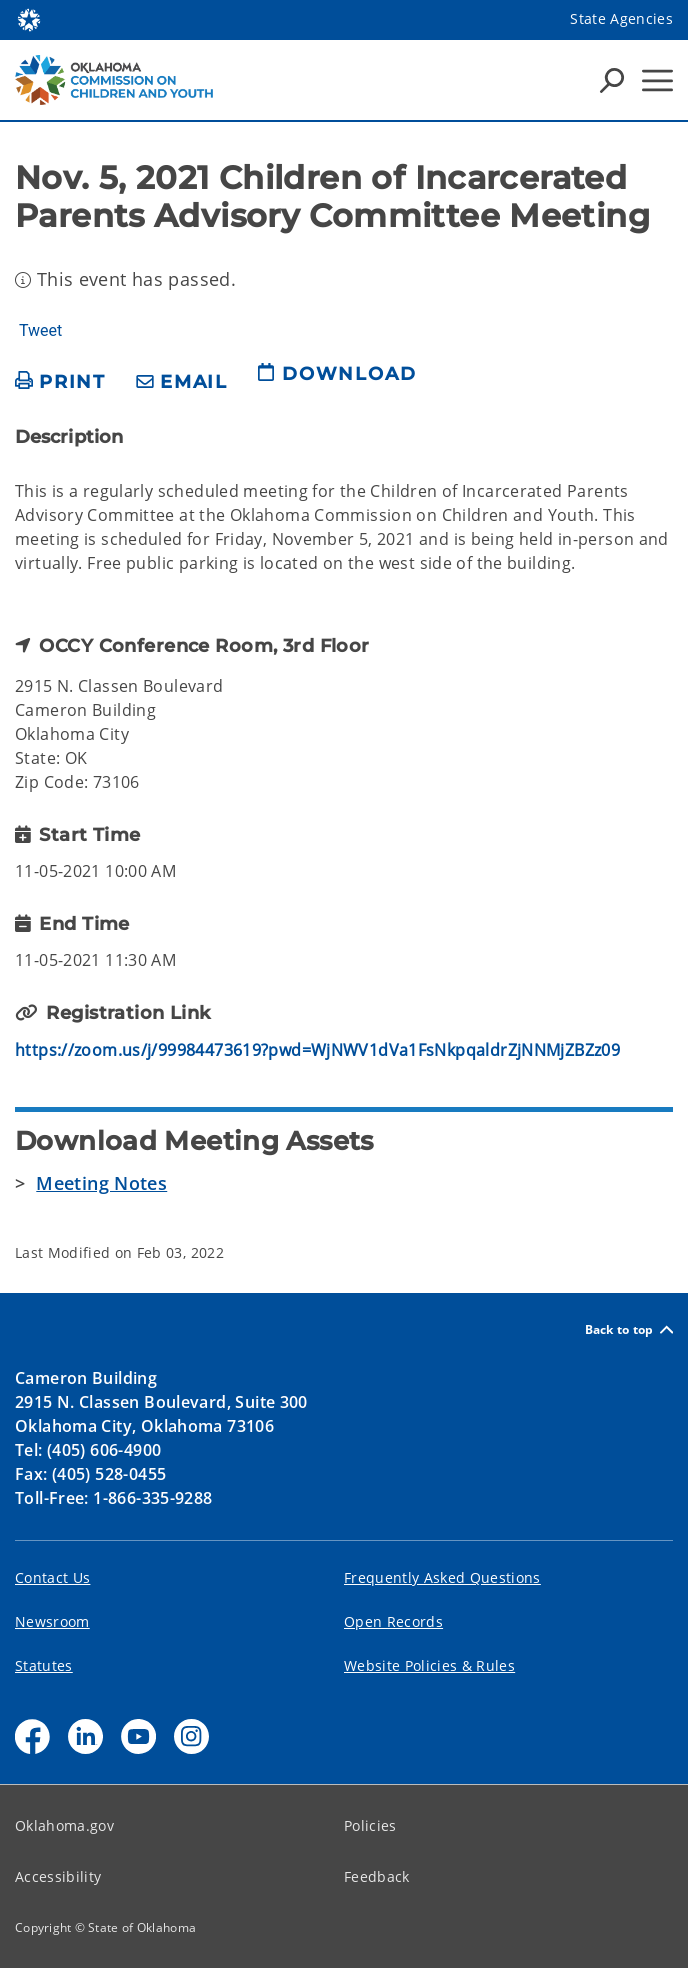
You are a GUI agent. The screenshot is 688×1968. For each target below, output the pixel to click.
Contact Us (52, 1577)
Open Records (393, 1621)
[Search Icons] (612, 80)
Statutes (44, 1665)
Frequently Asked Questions (442, 1577)
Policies (370, 1825)
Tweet (40, 331)
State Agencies (621, 18)
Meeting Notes (101, 1183)
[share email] (182, 382)
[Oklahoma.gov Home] (29, 18)
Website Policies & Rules (429, 1665)
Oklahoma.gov (64, 1825)
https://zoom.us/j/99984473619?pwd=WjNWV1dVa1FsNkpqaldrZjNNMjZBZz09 (317, 1050)
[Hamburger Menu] (657, 80)
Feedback (377, 1876)
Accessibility (58, 1876)
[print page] (60, 382)
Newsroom (52, 1621)
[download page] (337, 382)
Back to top (629, 1329)
